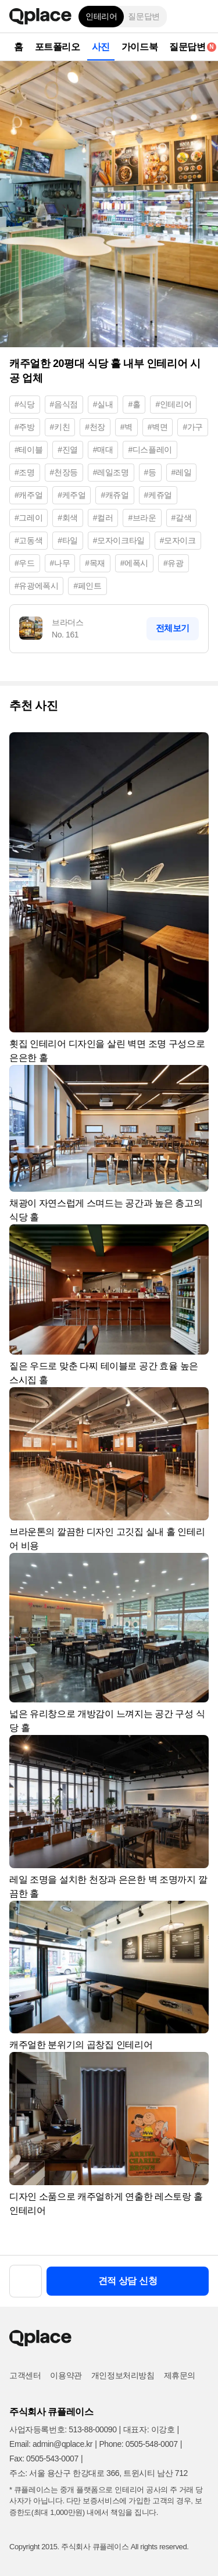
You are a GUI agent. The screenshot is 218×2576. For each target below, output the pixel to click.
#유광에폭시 (36, 585)
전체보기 (173, 628)
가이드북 (139, 47)
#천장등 (64, 472)
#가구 (193, 427)
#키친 (60, 427)
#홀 (134, 404)
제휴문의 (179, 2375)
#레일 (181, 472)
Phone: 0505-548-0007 (138, 2444)
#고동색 (28, 540)
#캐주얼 (28, 495)
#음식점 (64, 404)
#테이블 (28, 449)
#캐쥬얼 (114, 495)
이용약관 (65, 2375)
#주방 (25, 427)
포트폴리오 (57, 47)
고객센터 (25, 2375)
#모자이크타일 (119, 540)
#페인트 (87, 585)
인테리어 (101, 16)
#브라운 (142, 517)
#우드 (25, 563)
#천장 (95, 427)
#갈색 (181, 517)
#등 (150, 472)
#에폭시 (134, 563)
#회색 (68, 517)
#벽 (126, 427)
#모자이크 (178, 540)
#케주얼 (71, 495)
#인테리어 (173, 404)
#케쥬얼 (158, 495)
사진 (101, 47)
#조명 (25, 472)
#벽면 (158, 427)
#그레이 (28, 517)
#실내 (103, 404)
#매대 (103, 449)
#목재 (95, 563)
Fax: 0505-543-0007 (43, 2458)
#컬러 (103, 517)
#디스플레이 (149, 449)
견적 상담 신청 (128, 2281)
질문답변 (143, 16)
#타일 (68, 540)
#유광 (173, 563)
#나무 (60, 563)
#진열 (68, 449)
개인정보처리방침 (123, 2375)
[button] (200, 16)
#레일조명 (111, 472)
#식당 (25, 404)
